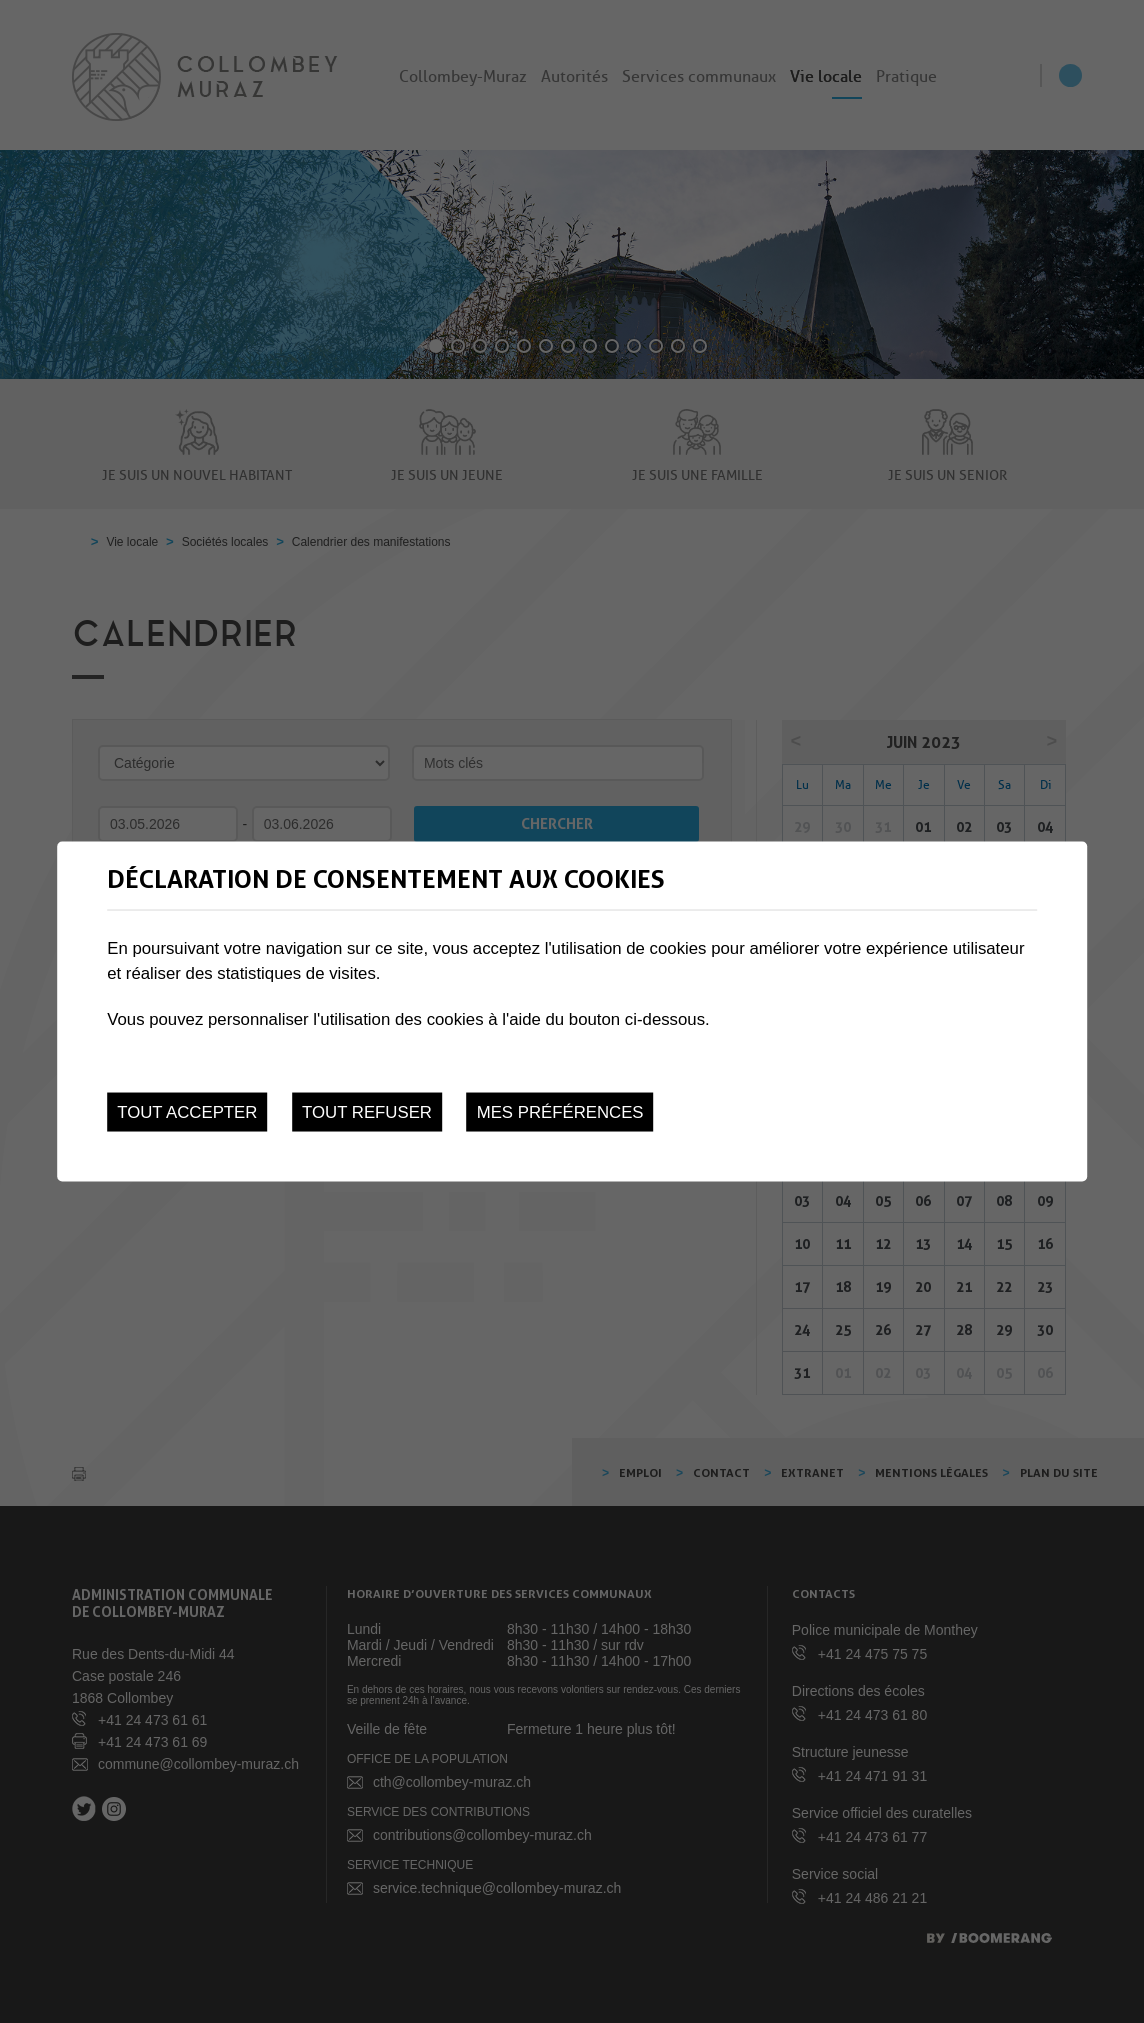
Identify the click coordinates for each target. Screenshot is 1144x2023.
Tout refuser (367, 1112)
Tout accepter (187, 1112)
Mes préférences (560, 1112)
